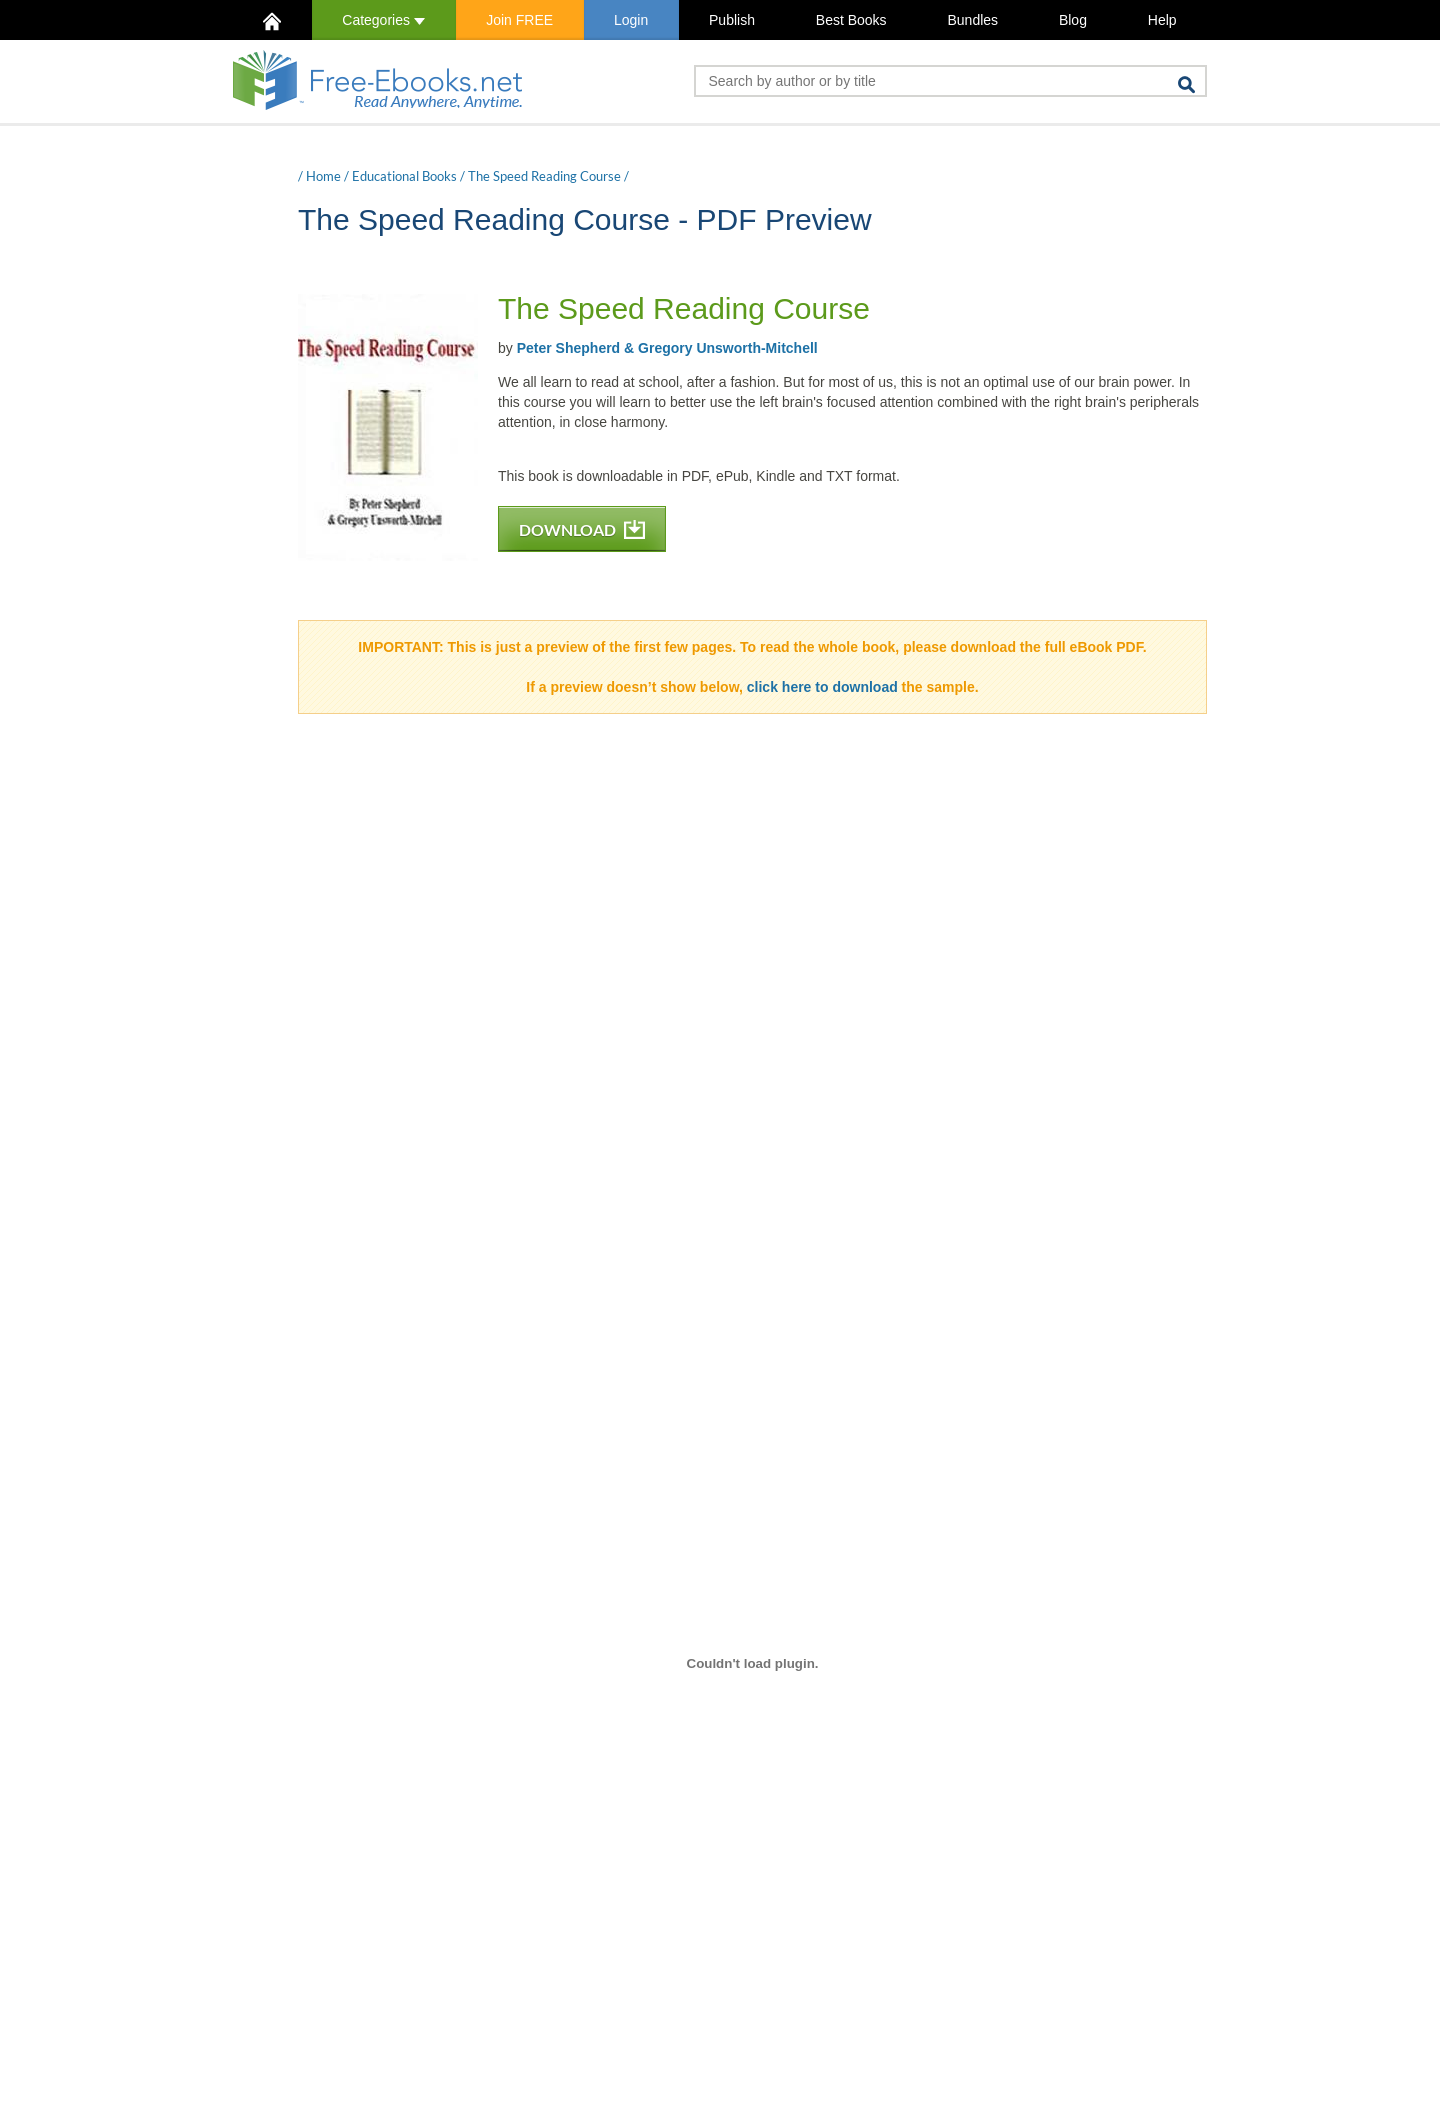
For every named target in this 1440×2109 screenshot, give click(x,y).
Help (1162, 20)
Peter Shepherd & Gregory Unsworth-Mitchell (667, 348)
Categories (383, 20)
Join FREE (519, 20)
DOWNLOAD (582, 529)
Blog (1073, 20)
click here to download (822, 687)
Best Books (851, 20)
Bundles (972, 20)
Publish (732, 20)
